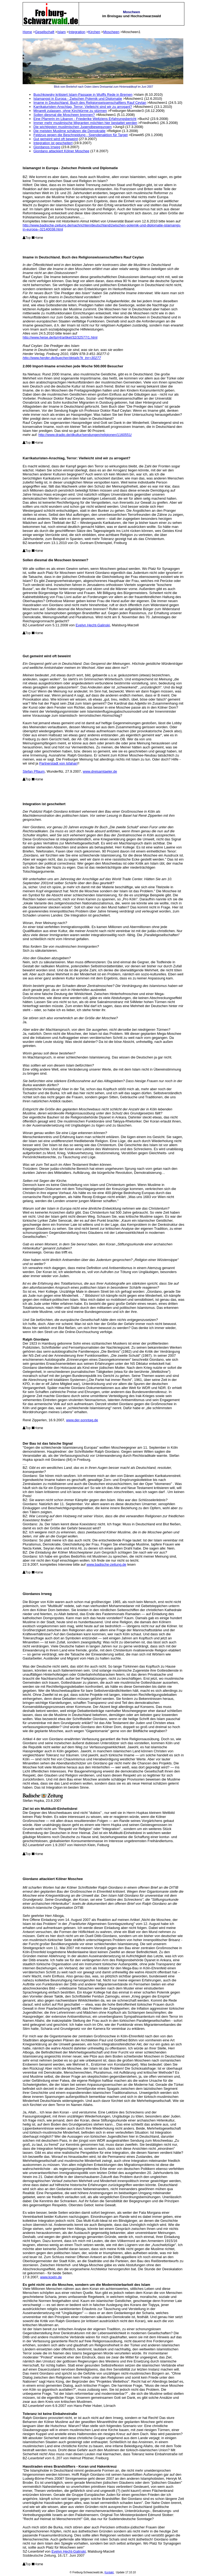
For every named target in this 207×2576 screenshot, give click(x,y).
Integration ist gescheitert (53, 143)
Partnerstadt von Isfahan (58, 763)
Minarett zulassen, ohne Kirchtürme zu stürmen (70, 111)
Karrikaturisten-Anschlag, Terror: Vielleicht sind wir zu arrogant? (82, 107)
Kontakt (109, 2572)
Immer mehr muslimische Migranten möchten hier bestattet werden (85, 123)
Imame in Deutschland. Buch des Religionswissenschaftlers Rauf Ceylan (89, 103)
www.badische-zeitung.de (106, 1564)
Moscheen (111, 32)
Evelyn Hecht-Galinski (93, 625)
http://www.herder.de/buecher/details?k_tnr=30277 (62, 358)
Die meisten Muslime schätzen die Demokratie (69, 131)
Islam (61, 32)
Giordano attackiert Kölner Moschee (61, 151)
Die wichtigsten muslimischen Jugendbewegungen (72, 127)
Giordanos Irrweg (46, 147)
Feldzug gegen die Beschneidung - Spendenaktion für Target (80, 135)
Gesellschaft (44, 32)
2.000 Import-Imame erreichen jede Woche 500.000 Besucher (73, 366)
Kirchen (94, 32)
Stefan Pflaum (34, 771)
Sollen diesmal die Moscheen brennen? (64, 115)
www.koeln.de (51, 2277)
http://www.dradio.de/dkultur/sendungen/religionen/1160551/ (85, 435)
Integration (77, 32)
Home (27, 32)
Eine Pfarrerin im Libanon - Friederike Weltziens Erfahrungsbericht (84, 119)
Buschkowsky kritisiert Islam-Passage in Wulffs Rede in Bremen (82, 95)
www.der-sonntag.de (82, 1420)
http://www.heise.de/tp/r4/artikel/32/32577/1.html (60, 337)
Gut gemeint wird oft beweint (55, 139)
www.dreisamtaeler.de (100, 771)
